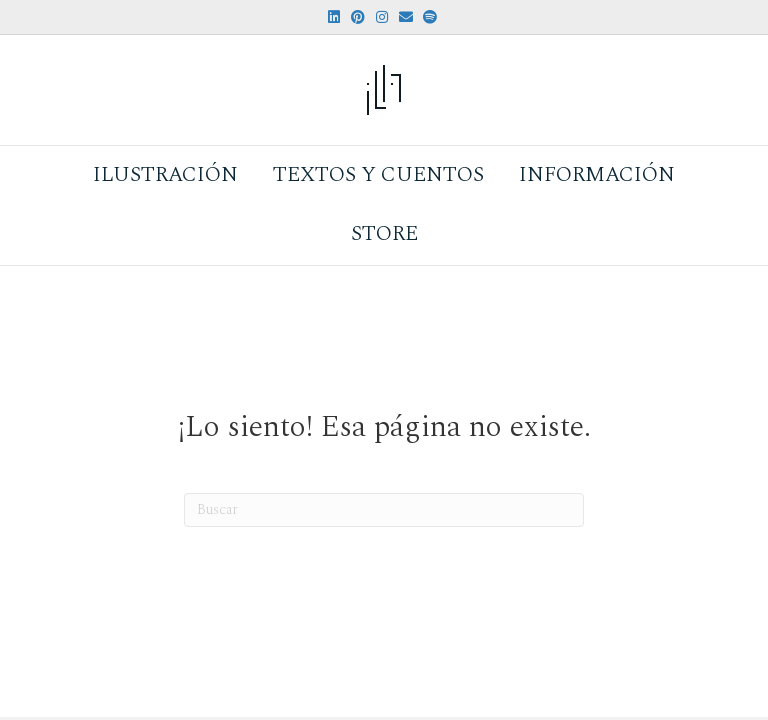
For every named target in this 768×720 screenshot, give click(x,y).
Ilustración (165, 175)
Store (384, 234)
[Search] (384, 510)
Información (597, 175)
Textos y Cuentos (378, 175)
